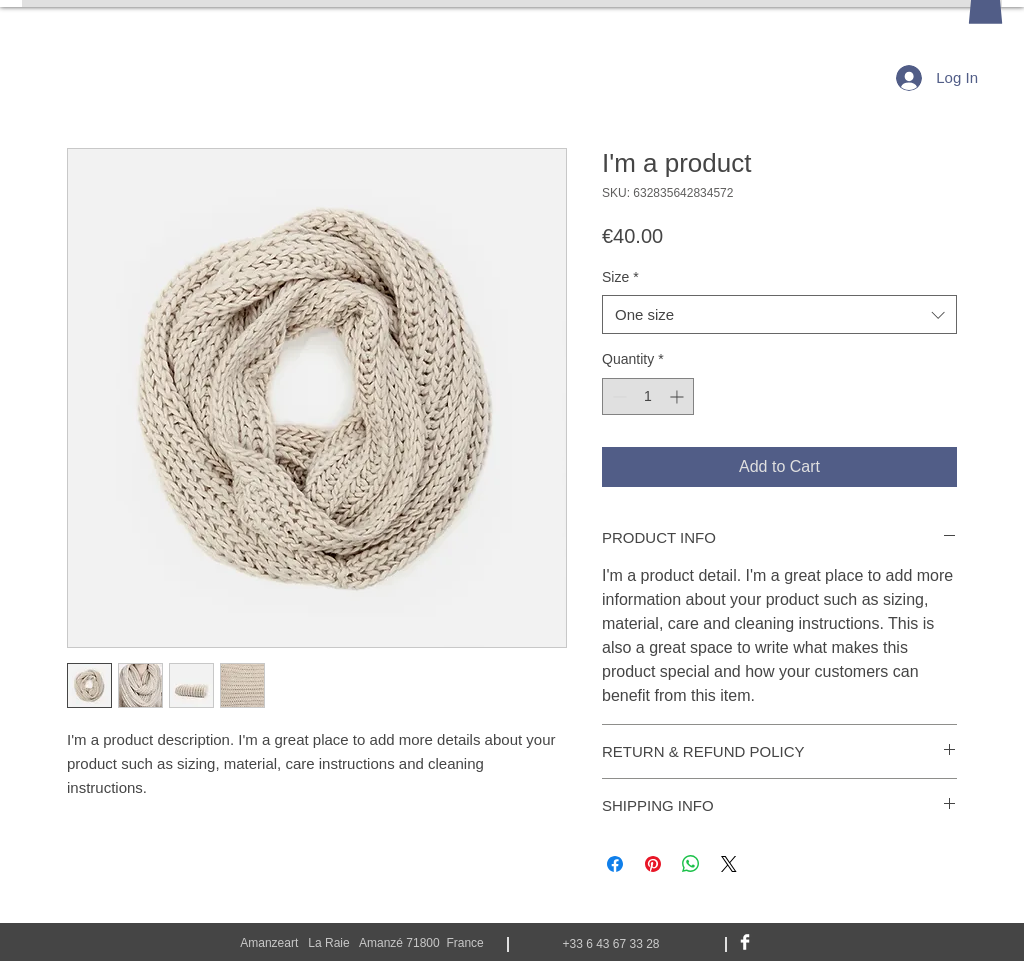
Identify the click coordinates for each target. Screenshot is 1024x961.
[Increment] (678, 396)
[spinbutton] (648, 396)
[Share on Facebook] (615, 864)
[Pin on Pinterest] (653, 864)
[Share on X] (729, 864)
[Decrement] (617, 396)
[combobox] (779, 314)
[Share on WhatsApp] (691, 864)
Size (620, 277)
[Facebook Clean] (745, 942)
